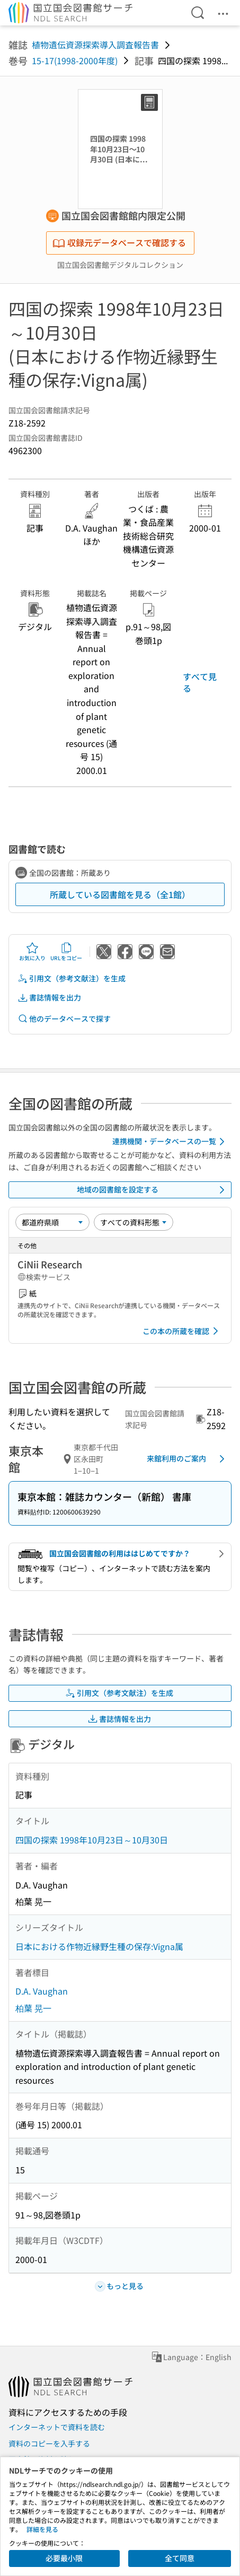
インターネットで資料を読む (56, 2427)
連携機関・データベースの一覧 (170, 1141)
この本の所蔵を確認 (182, 1331)
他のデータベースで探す (64, 1018)
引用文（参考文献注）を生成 (71, 978)
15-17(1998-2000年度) (75, 60)
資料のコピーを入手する (49, 2443)
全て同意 (179, 2558)
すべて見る (200, 682)
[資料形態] (133, 1222)
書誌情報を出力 (49, 997)
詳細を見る (42, 2529)
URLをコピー (66, 952)
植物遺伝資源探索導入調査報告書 (95, 44)
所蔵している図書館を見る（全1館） (120, 894)
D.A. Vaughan (41, 1991)
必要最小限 (64, 2558)
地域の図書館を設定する (153, 1189)
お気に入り (32, 952)
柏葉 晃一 (33, 2007)
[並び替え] (52, 1222)
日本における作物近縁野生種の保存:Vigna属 (99, 1946)
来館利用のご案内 (187, 1458)
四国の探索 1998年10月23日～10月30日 (91, 1839)
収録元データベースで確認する (119, 242)
